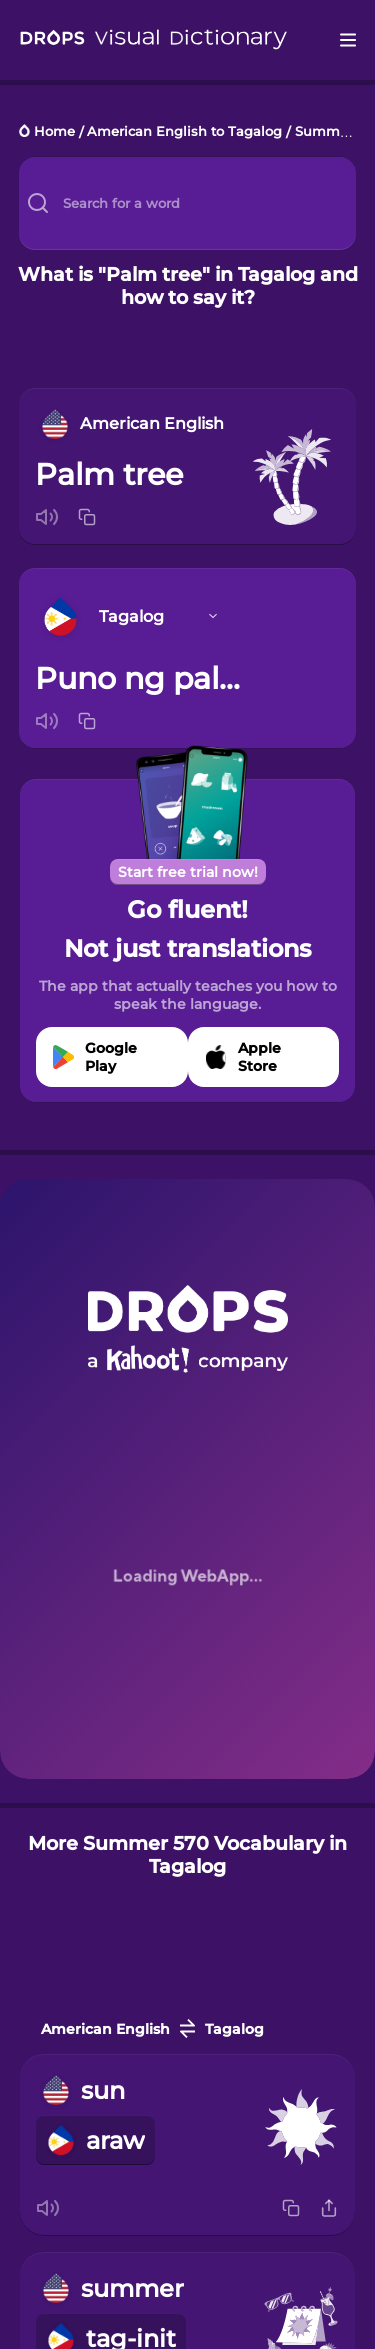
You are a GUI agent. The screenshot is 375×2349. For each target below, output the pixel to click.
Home (54, 132)
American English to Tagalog (184, 132)
